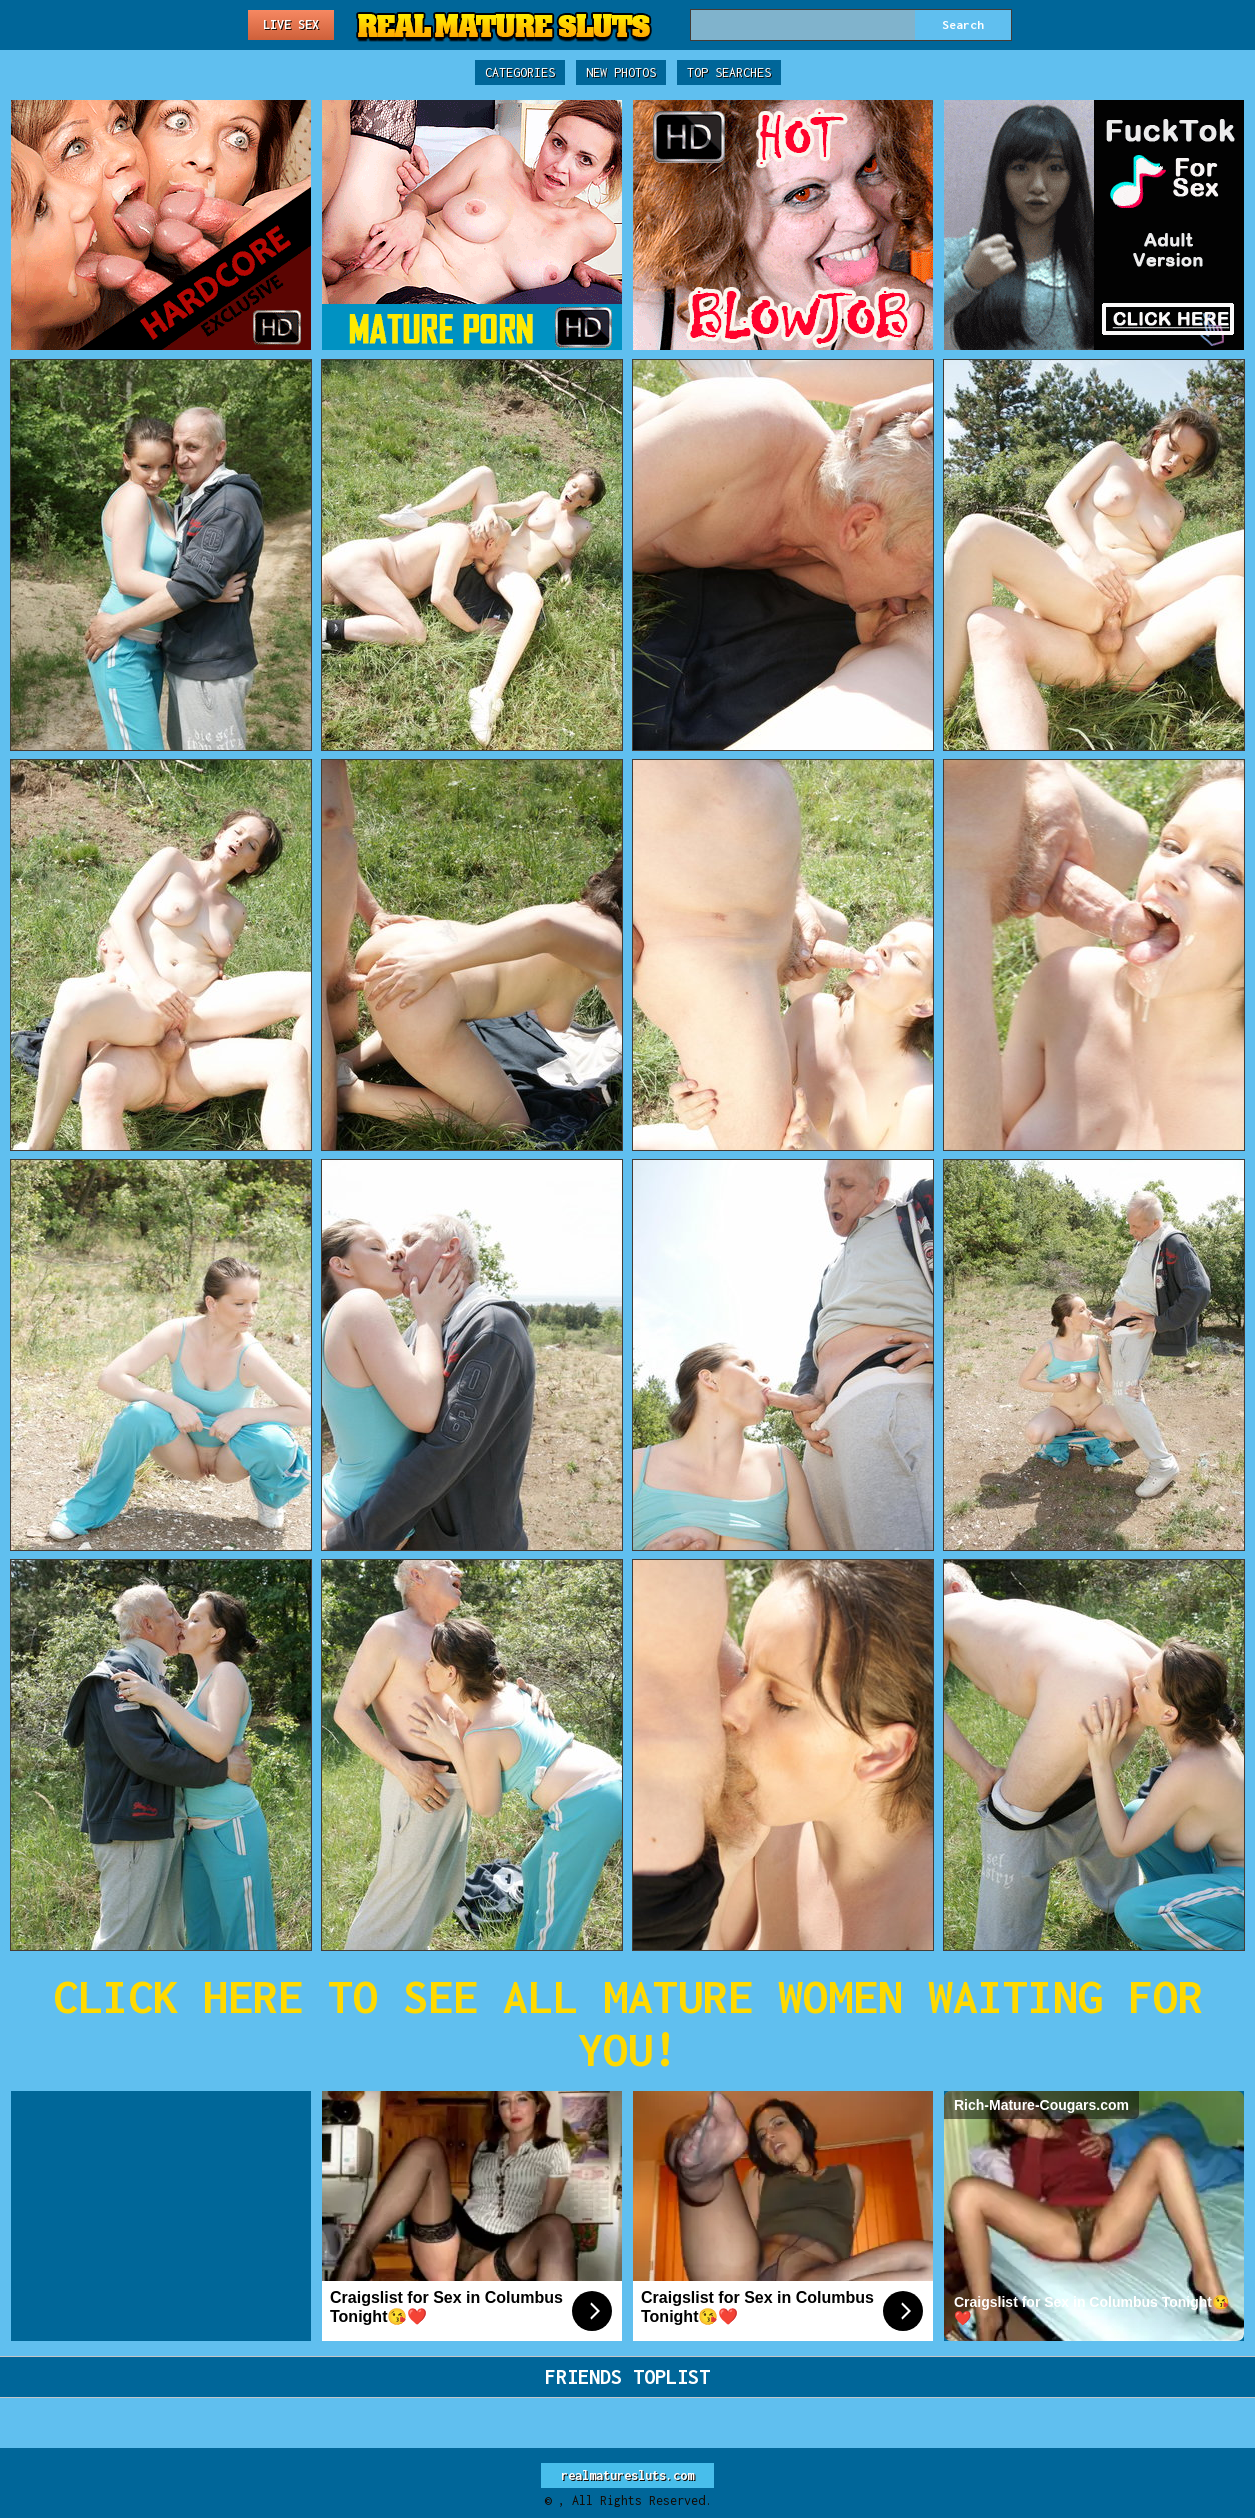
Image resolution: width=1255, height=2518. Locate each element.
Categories (520, 72)
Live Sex (291, 24)
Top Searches (729, 72)
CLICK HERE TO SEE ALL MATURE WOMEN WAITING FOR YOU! (628, 2023)
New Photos (621, 72)
